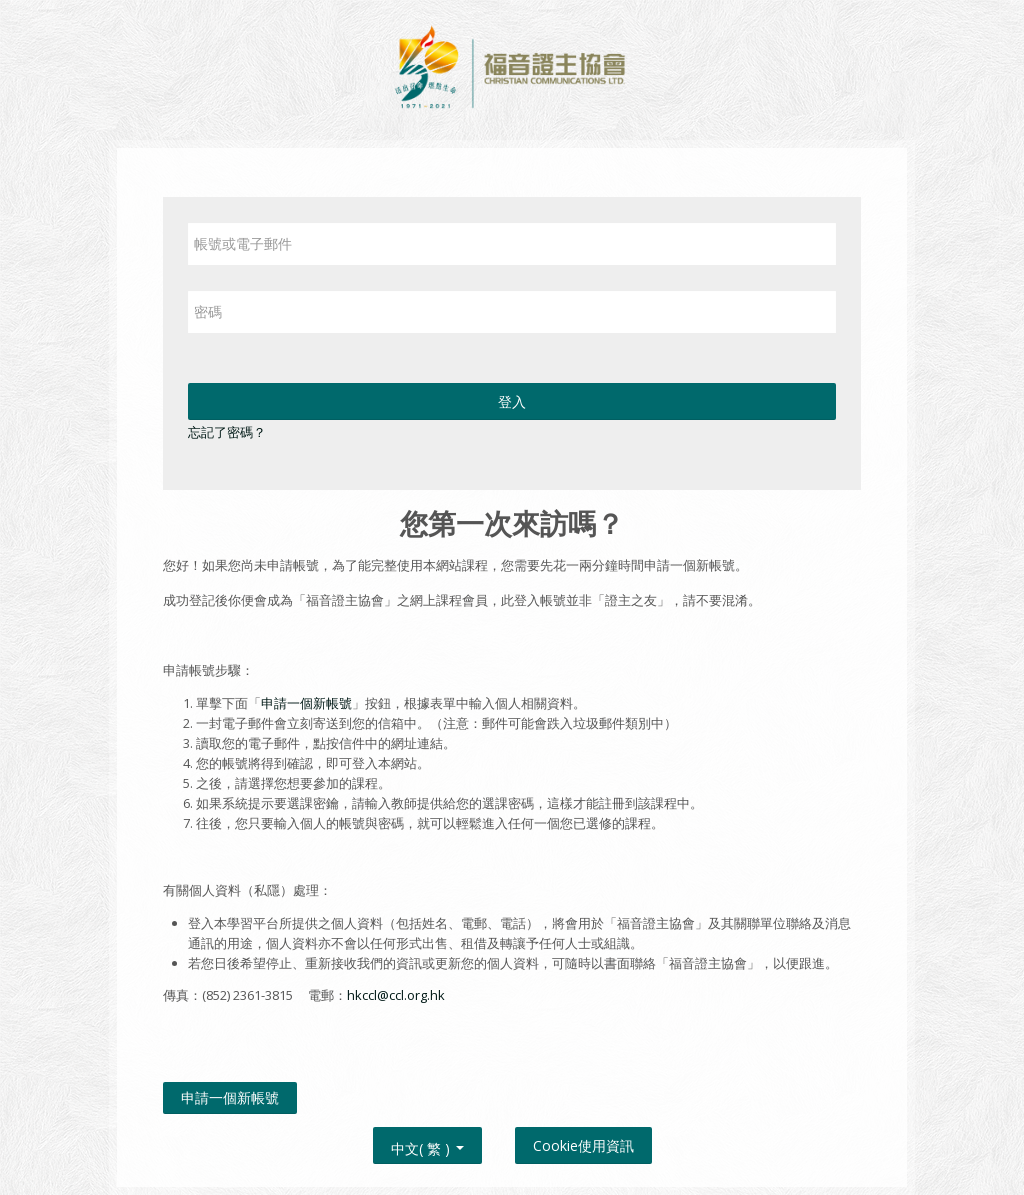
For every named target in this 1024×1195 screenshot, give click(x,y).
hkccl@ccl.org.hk (396, 995)
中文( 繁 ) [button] (427, 1144)
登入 (512, 401)
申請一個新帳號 (306, 703)
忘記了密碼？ (227, 432)
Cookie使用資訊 (583, 1145)
